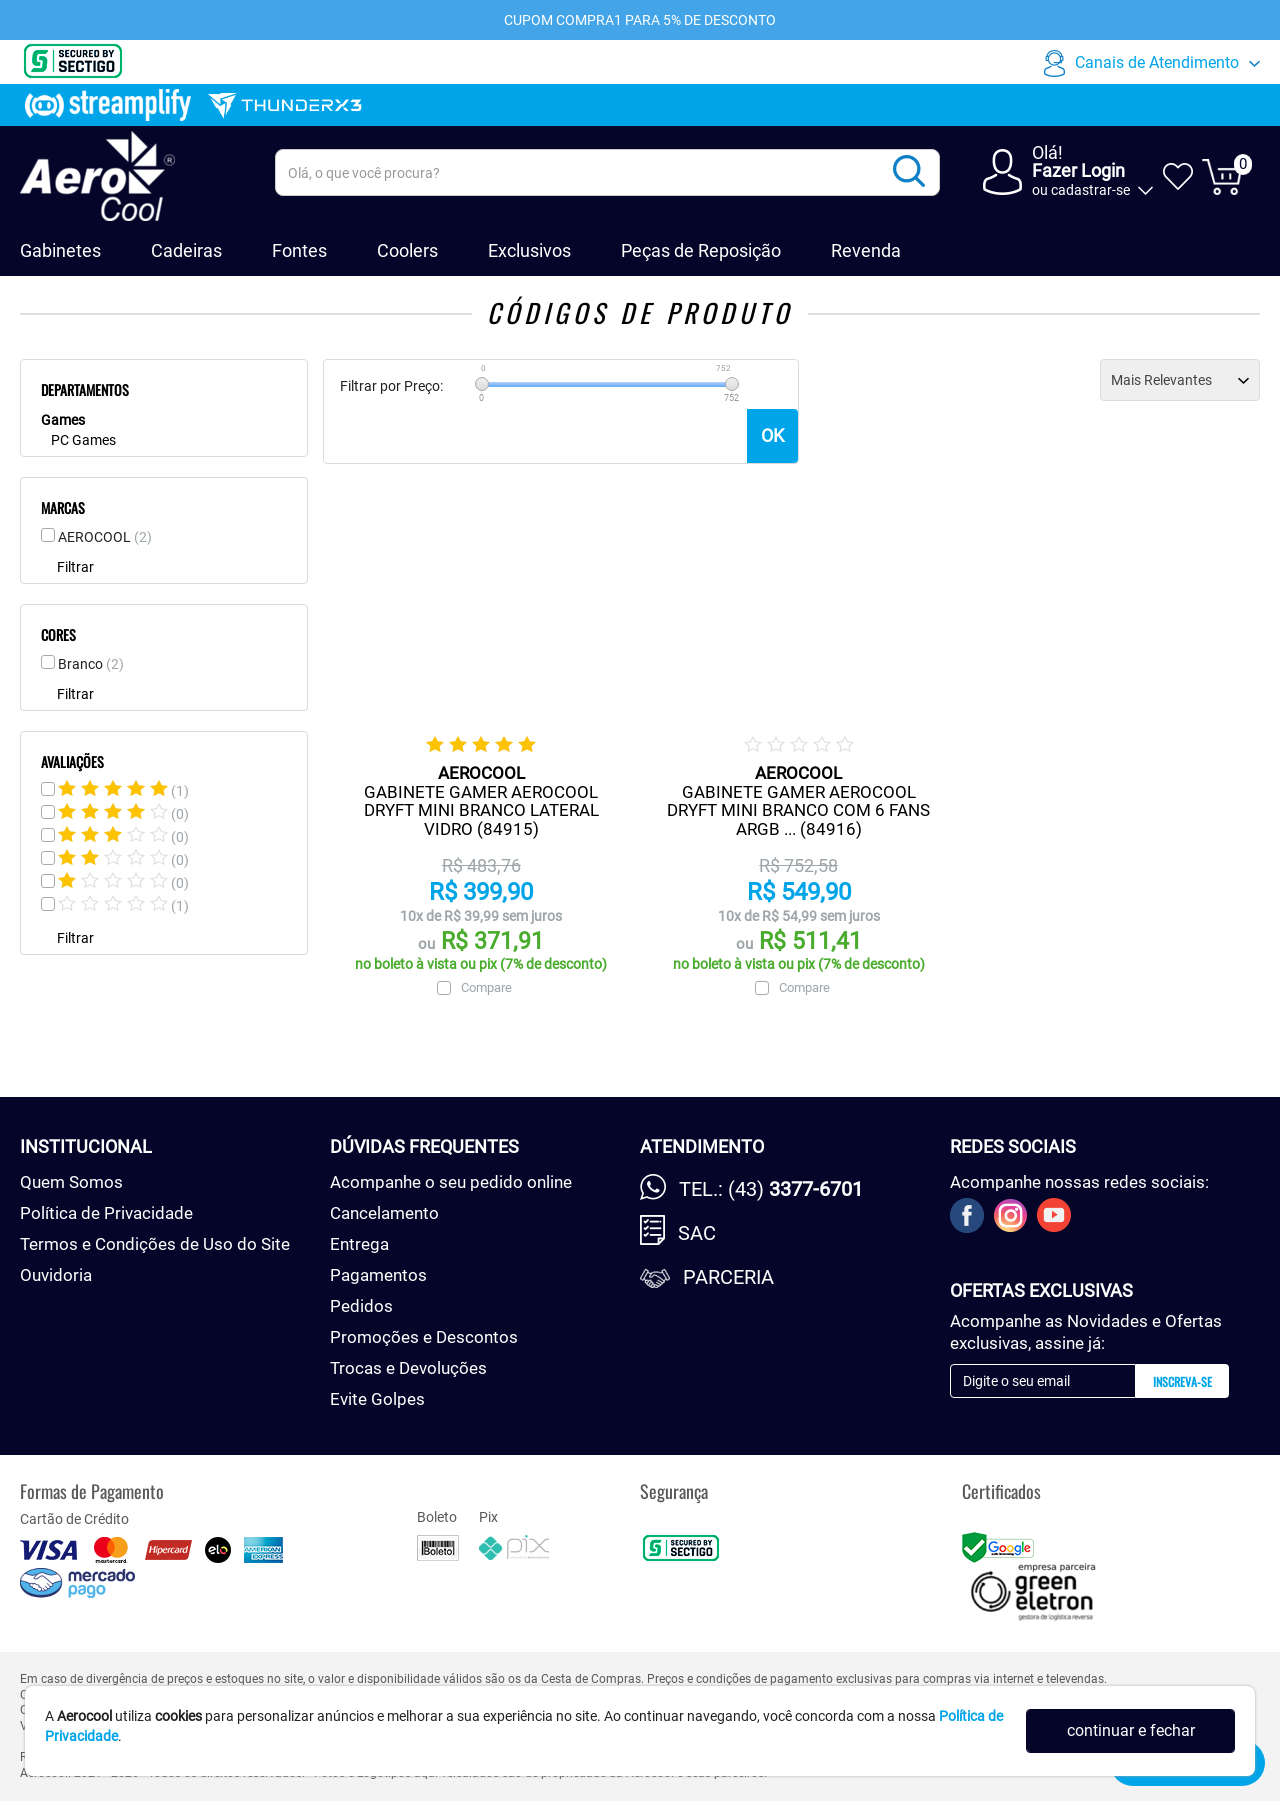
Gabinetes (60, 250)
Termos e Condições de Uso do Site (155, 1244)
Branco (91, 664)
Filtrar (75, 567)
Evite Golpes (377, 1399)
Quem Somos (71, 1182)
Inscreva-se (1182, 1381)
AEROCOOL (105, 537)
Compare (486, 987)
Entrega (359, 1244)
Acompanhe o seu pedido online (451, 1182)
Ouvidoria (56, 1275)
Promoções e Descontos (424, 1337)
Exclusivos (529, 250)
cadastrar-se (1090, 190)
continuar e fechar (1131, 1730)
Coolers (407, 250)
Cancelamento (384, 1213)
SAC (697, 1233)
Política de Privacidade (106, 1213)
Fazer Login (1078, 170)
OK (772, 435)
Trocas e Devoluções (408, 1368)
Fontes (299, 250)
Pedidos (361, 1306)
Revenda (866, 250)
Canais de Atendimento (1157, 62)
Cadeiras (186, 250)
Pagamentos (378, 1275)
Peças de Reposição (701, 250)
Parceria (728, 1277)
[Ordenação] (1180, 380)
